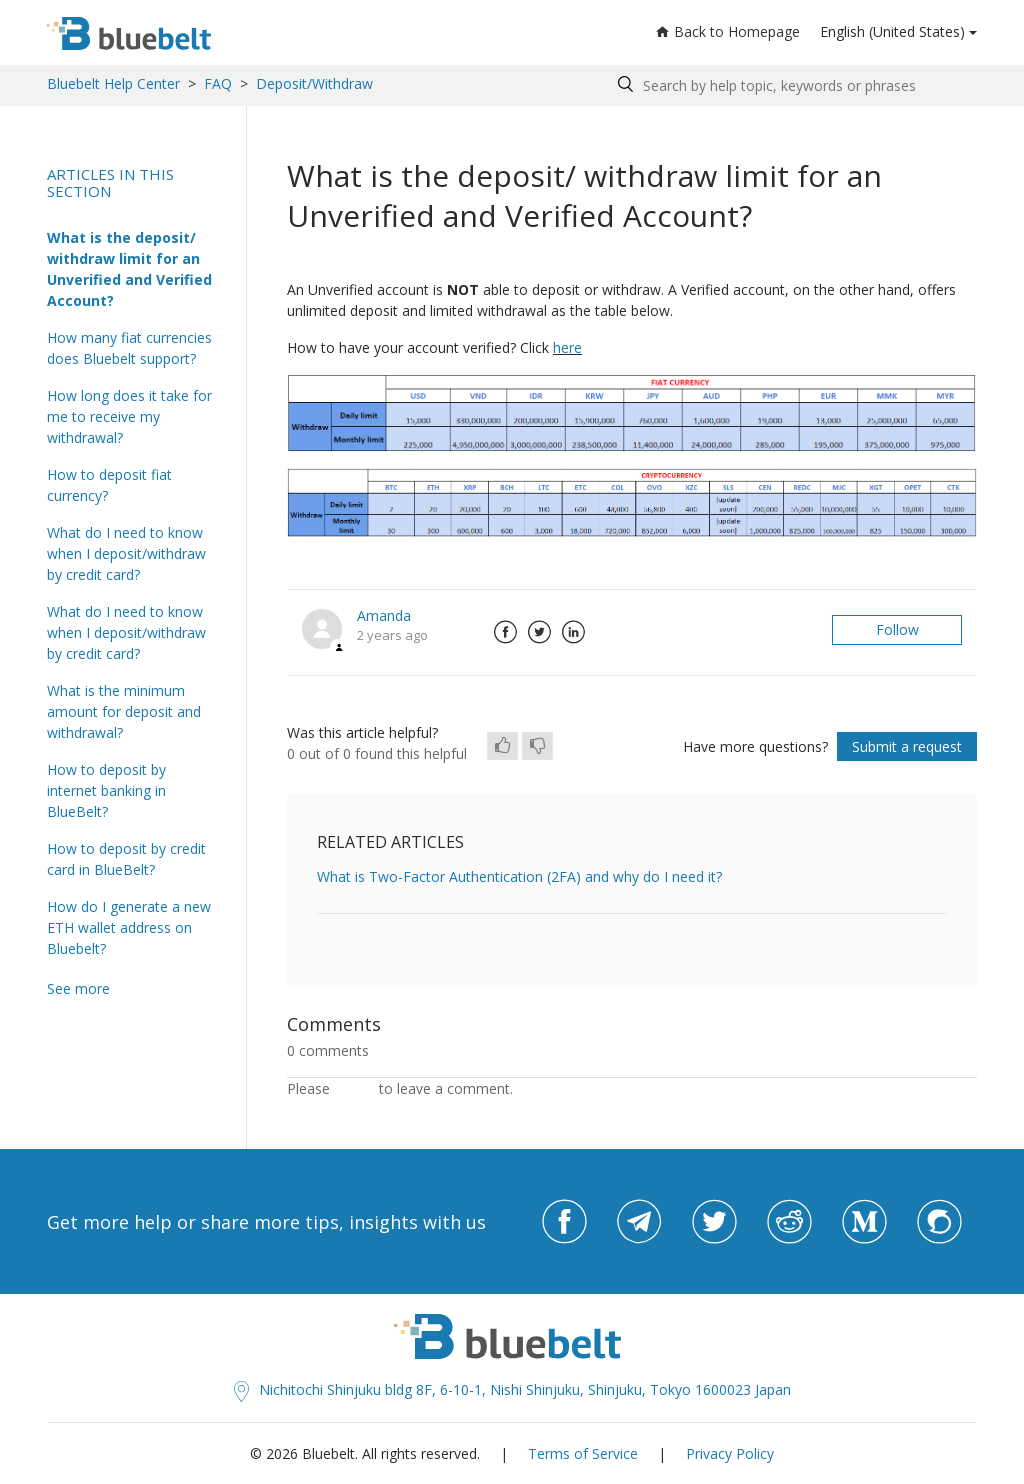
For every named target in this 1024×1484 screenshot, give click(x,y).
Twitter (539, 632)
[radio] (502, 746)
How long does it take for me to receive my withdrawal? (129, 416)
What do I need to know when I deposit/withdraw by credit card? (126, 553)
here (567, 347)
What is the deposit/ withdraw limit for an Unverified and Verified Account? (129, 269)
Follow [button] (897, 629)
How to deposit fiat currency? (109, 485)
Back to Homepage (728, 31)
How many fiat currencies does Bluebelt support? (129, 348)
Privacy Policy (730, 1453)
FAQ (218, 83)
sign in (354, 1088)
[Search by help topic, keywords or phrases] (792, 85)
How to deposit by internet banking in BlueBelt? (106, 790)
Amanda (384, 615)
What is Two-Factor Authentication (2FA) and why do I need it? (519, 876)
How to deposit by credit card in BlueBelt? (126, 859)
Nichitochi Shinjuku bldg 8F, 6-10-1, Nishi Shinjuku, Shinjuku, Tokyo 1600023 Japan (512, 1389)
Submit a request (907, 746)
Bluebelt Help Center (113, 83)
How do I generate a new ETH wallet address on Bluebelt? (129, 927)
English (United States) (892, 31)
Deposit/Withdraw (314, 83)
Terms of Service (583, 1453)
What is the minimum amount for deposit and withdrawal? (124, 711)
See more (78, 988)
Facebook (505, 632)
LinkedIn (573, 632)
